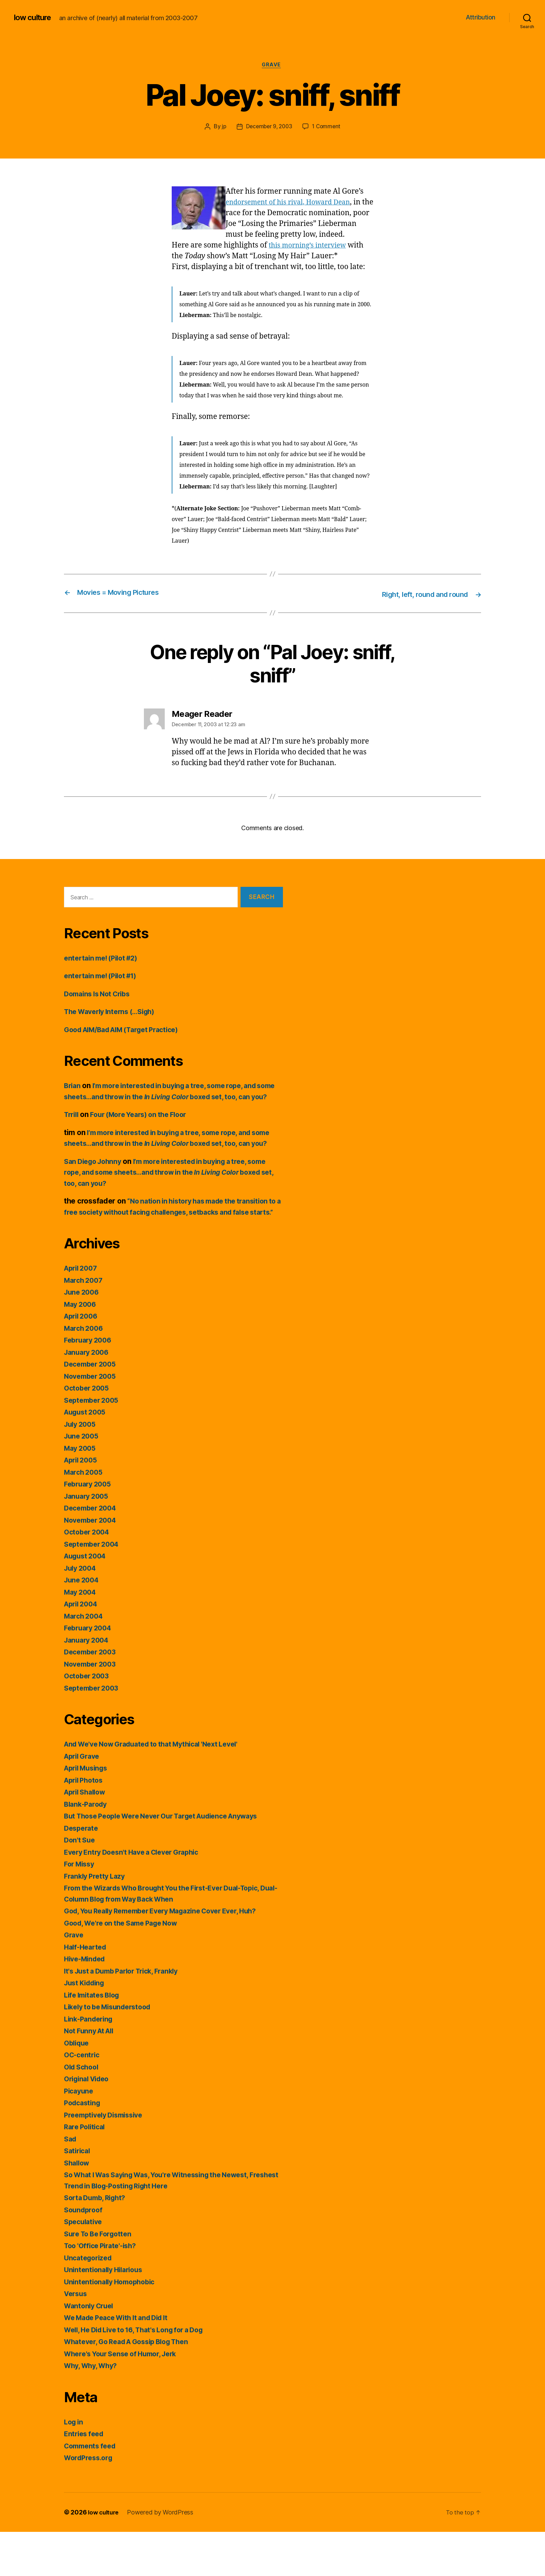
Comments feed (92, 2490)
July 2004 (81, 1612)
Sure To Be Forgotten (100, 2278)
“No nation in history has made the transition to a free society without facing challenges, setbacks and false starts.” (172, 1245)
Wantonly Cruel (90, 2350)
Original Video (89, 2123)
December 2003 (92, 1696)
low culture (34, 17)
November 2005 (92, 1420)
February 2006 (90, 1384)
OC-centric (83, 2099)
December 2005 (92, 1408)
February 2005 (89, 1528)
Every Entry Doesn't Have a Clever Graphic (137, 1896)
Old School (83, 2111)
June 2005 (82, 1480)
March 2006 (85, 1372)
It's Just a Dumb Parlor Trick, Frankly (127, 2015)
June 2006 (83, 1336)
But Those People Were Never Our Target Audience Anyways (170, 1860)
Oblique (77, 2087)
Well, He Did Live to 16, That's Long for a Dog (141, 2374)
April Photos (85, 1824)
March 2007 (85, 1324)
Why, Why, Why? (93, 2409)
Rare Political (86, 2170)
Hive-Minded (86, 2003)
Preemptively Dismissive (107, 2159)
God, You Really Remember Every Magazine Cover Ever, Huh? (170, 1955)
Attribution (480, 17)
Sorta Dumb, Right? (97, 2241)
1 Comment (328, 127)
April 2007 (82, 1312)
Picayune (80, 2135)
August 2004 (87, 1600)
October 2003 (88, 1720)
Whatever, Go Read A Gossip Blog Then (132, 2385)
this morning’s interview (311, 257)
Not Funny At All (91, 2075)
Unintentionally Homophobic (113, 2326)
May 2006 (81, 1348)
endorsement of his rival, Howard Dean (294, 203)
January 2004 (88, 1684)
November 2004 (92, 1564)
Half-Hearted (87, 1991)
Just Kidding (86, 2027)
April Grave (84, 1800)
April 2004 (82, 1648)
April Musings (88, 1812)
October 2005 (88, 1432)
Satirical (78, 2194)
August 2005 (87, 1456)
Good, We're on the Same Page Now (126, 1967)
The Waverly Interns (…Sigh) (114, 1023)
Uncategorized (90, 2302)
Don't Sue (80, 1884)
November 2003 (92, 1708)
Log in (74, 2466)
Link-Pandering (90, 2063)
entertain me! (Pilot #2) (104, 969)
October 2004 (88, 1576)
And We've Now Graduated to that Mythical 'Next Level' (159, 1788)
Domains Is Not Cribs (100, 1005)
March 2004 (85, 1660)
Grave (272, 66)
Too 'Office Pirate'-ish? (103, 2289)
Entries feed (85, 2477)
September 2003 (93, 1732)
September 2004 (93, 1588)
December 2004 (92, 1552)
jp (222, 127)
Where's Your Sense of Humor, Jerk (125, 2397)
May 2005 (81, 1492)
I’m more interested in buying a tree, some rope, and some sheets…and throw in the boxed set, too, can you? (170, 1108)
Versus (76, 2337)
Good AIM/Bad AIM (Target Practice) (128, 1040)
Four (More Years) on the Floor (145, 1136)
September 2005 (93, 1444)
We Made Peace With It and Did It (121, 2361)
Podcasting (83, 2146)
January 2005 (88, 1540)
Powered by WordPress (163, 2556)
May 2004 (81, 1636)
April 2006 (82, 1360)
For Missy (81, 1908)
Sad (71, 2183)
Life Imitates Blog (94, 2039)
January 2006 (88, 1396)
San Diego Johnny (95, 1194)
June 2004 (83, 1624)
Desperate (82, 1872)
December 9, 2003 (268, 127)
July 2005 (81, 1468)
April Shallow (87, 1836)
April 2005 (82, 1504)
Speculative (84, 2265)
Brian (73, 1097)
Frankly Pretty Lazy (97, 1920)
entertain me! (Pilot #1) (104, 987)
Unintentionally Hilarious (106, 2313)
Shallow (78, 2207)
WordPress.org (90, 2501)
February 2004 (90, 1672)
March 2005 (85, 1516)
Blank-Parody (87, 1848)
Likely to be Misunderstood (111, 2051)
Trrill (72, 1136)
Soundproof (84, 2254)
